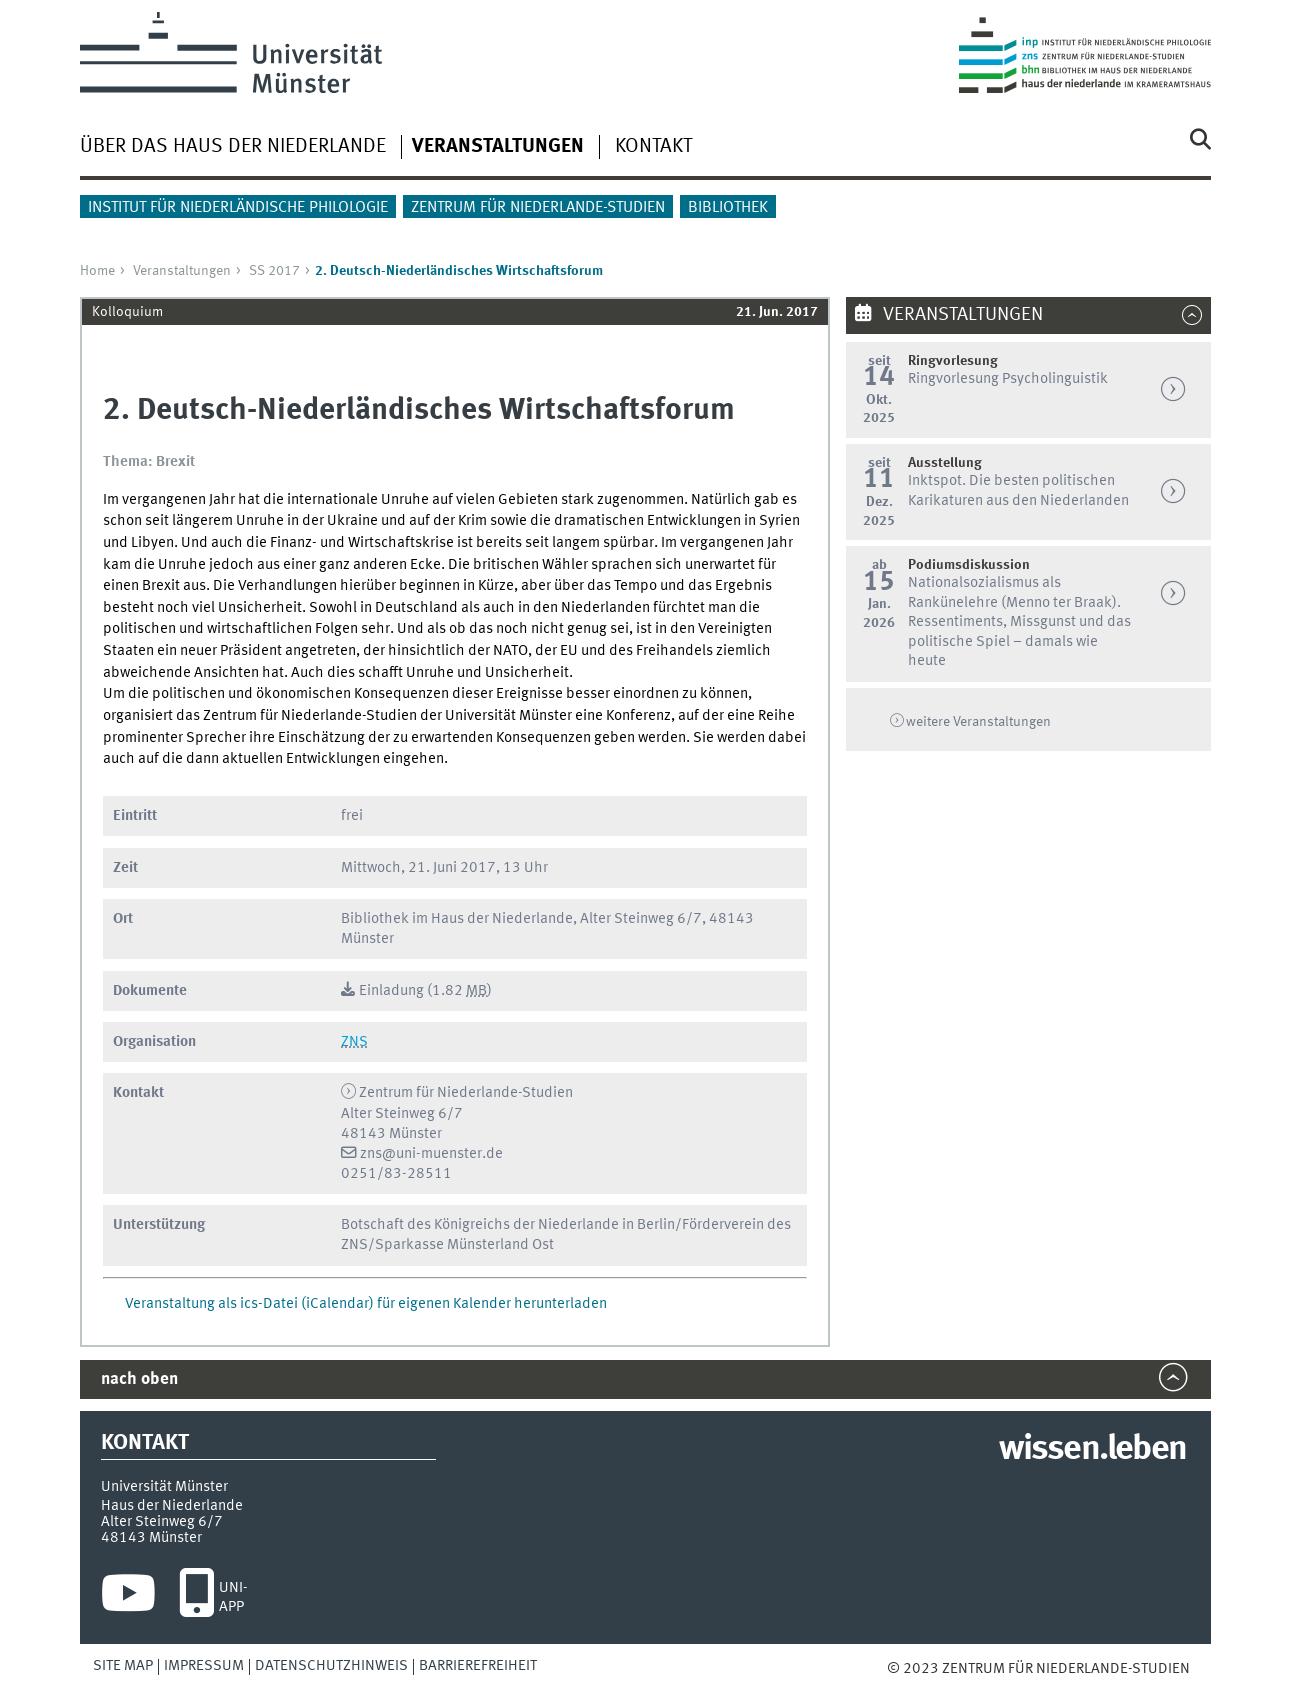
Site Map (123, 1666)
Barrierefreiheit (478, 1666)
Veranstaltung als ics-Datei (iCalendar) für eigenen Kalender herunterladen (366, 1304)
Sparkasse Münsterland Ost (464, 1245)
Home (97, 271)
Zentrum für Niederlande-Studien (538, 208)
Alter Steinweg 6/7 (162, 1522)
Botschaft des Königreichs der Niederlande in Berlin (508, 1225)
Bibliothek (728, 208)
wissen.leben (1092, 1450)
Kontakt (653, 147)
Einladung (391, 991)
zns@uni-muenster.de (431, 1154)
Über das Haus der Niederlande (233, 147)
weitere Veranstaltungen (978, 722)
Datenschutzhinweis (331, 1666)
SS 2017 (274, 271)
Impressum (204, 1666)
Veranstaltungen (182, 271)
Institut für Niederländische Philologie (238, 208)
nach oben (139, 1379)
